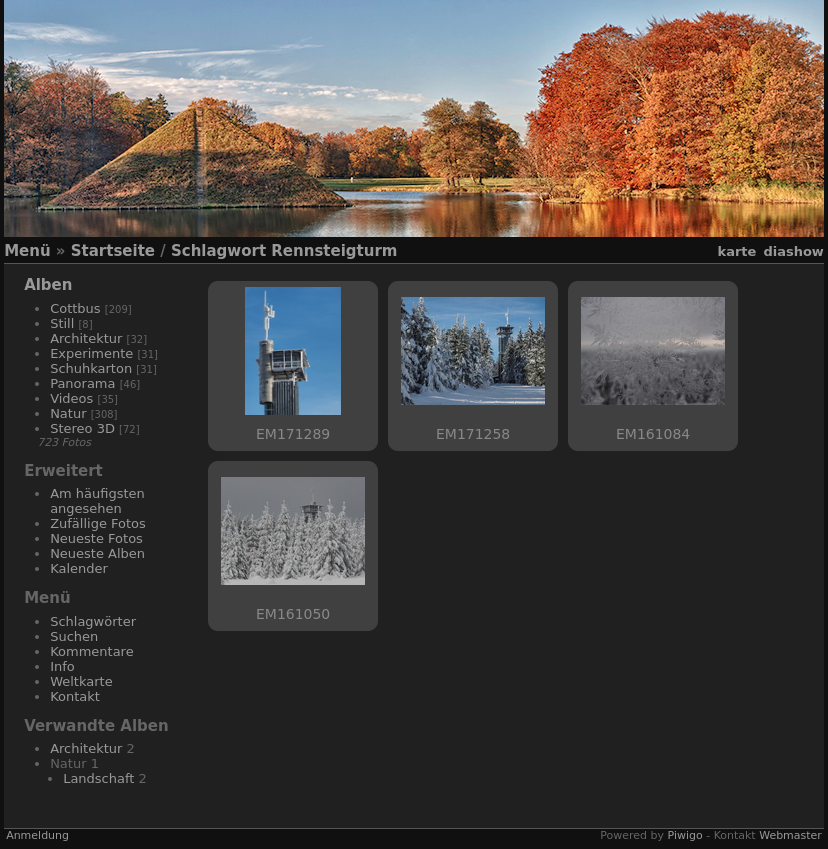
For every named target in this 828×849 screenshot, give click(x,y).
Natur (68, 413)
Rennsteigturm (334, 251)
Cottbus (75, 308)
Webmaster (790, 835)
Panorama (82, 383)
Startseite (113, 251)
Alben (48, 285)
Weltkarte (81, 681)
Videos (71, 398)
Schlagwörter (93, 621)
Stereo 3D (82, 428)
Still (62, 323)
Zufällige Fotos (98, 523)
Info (62, 666)
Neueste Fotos (96, 538)
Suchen (74, 636)
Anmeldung (37, 835)
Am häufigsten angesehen (97, 501)
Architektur (86, 338)
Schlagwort (218, 251)
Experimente (91, 353)
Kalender (79, 568)
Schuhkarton (91, 368)
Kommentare (92, 651)
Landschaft (98, 778)
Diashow (793, 251)
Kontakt (75, 696)
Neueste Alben (97, 553)
